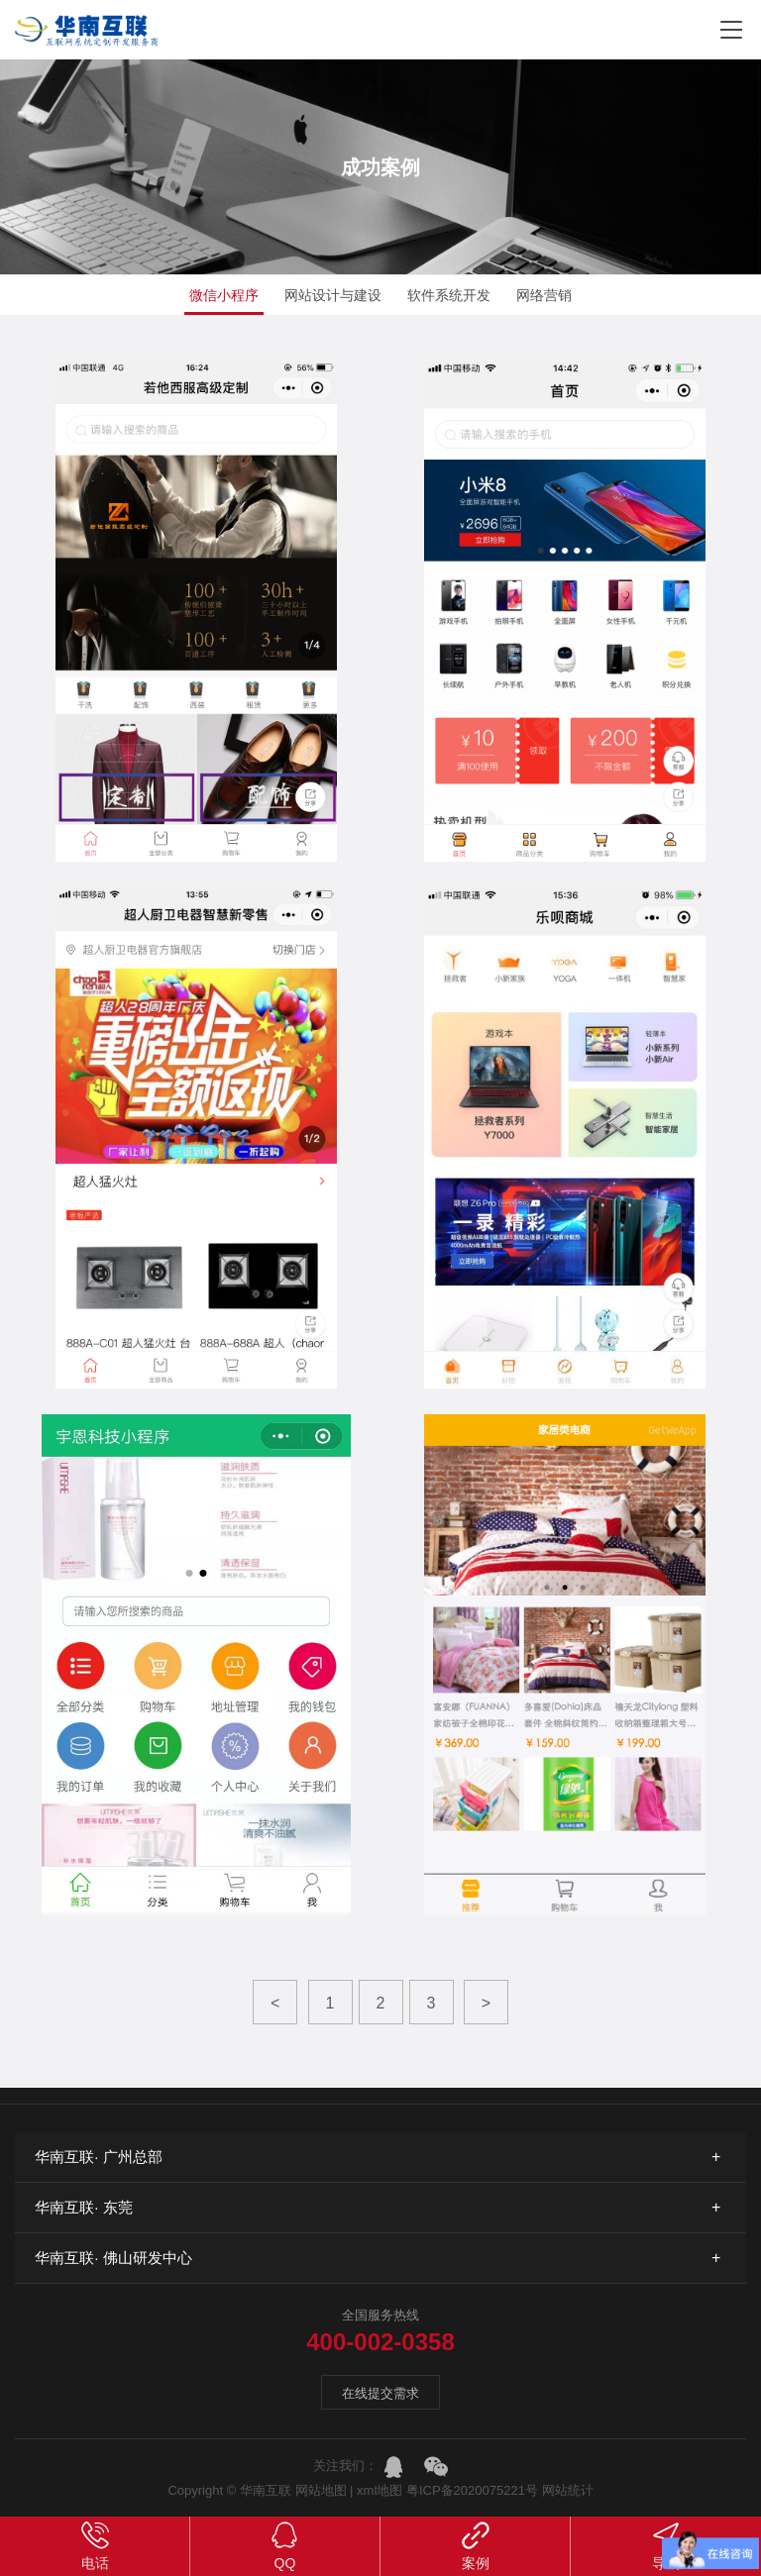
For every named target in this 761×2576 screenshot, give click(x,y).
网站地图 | (324, 2490)
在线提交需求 (380, 2393)
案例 (475, 2545)
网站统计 (568, 2490)
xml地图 (381, 2490)
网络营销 (544, 295)
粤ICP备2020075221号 (472, 2490)
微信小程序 (224, 295)
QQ (285, 2545)
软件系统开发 (448, 295)
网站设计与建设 (332, 295)
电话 (95, 2545)
